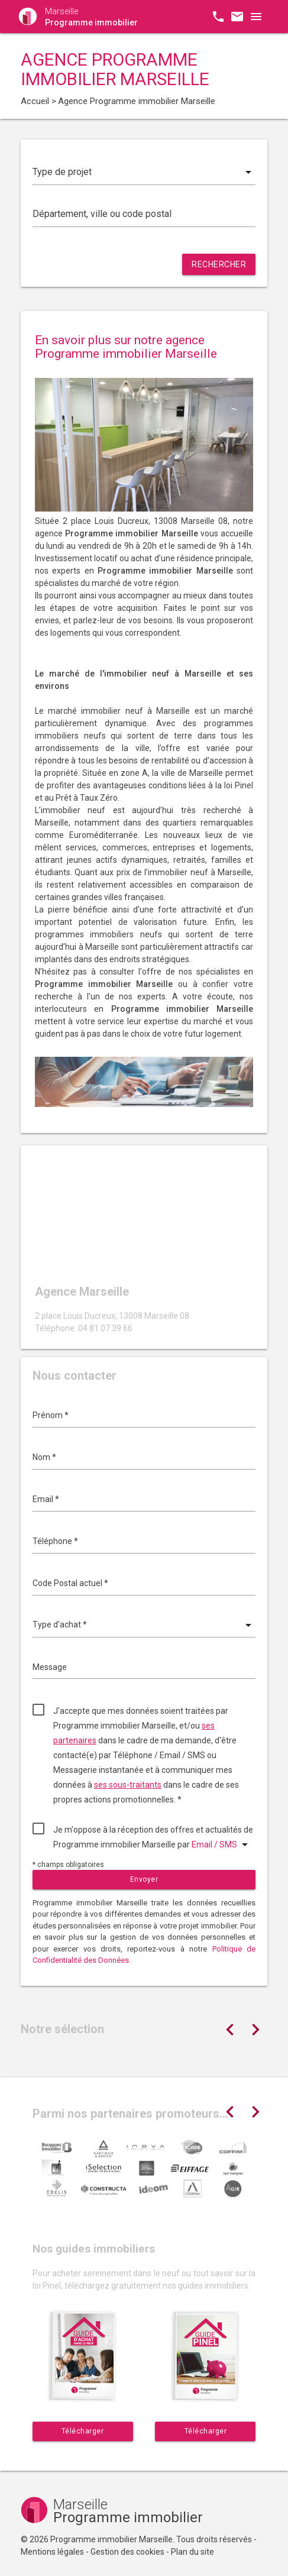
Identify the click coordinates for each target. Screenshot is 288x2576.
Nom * (44, 1457)
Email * (46, 1499)
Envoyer (144, 1879)
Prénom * (51, 1415)
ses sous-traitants (127, 1784)
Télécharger (83, 2431)
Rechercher (219, 264)
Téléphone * (55, 1541)
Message (50, 1667)
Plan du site (192, 2551)
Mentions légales (52, 2551)
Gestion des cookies (127, 2551)
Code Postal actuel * (70, 1583)
